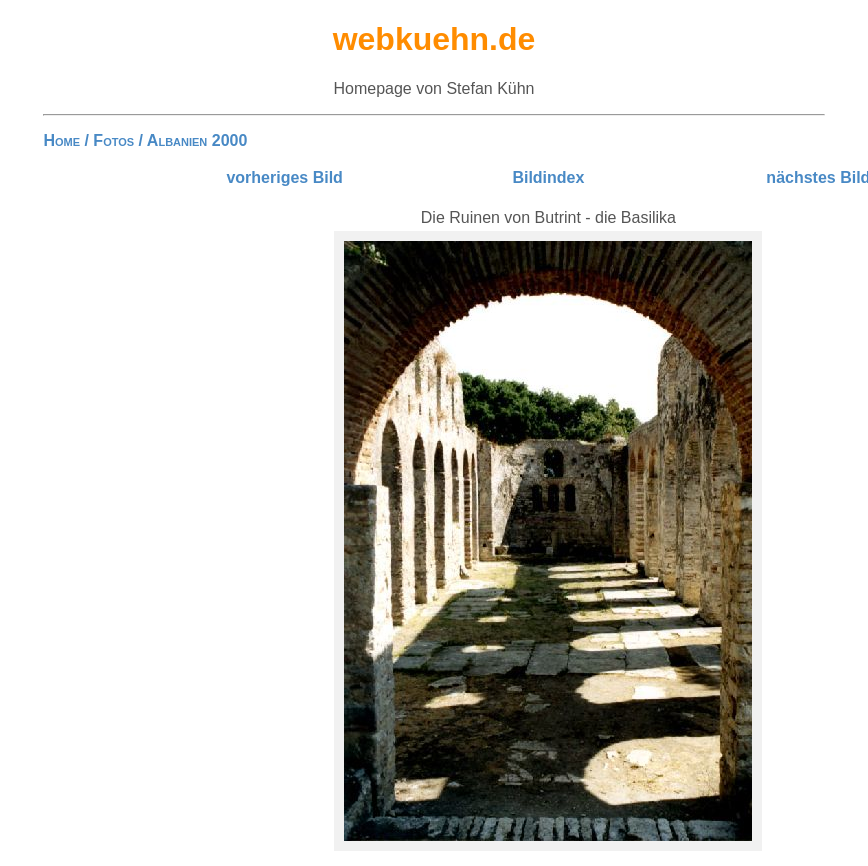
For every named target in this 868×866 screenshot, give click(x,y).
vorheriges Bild (284, 177)
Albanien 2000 (197, 140)
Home (61, 140)
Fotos (113, 140)
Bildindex (548, 177)
